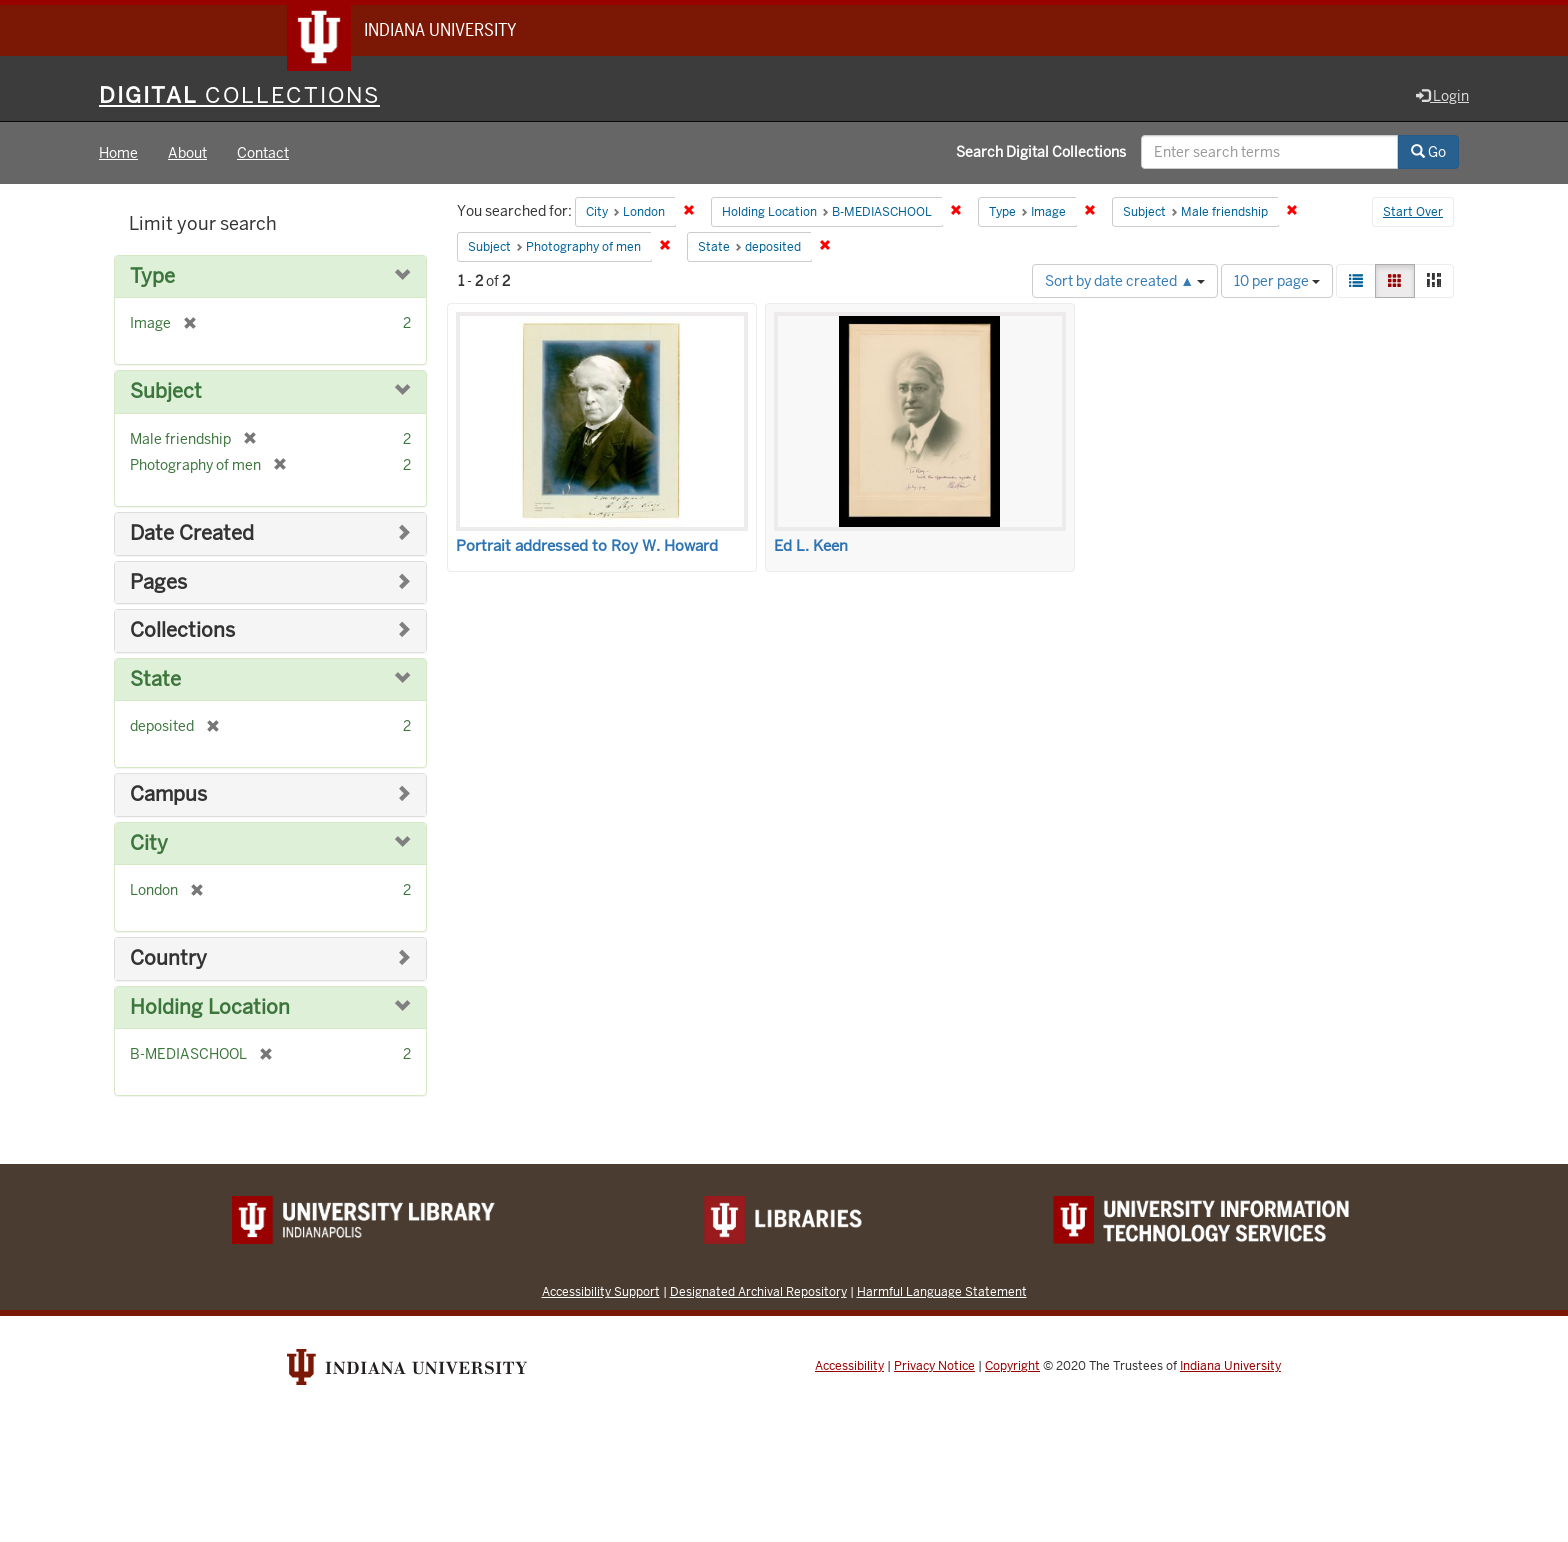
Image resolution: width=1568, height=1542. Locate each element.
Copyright (1012, 1367)
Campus (168, 795)
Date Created (192, 534)
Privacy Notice (934, 1367)
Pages (158, 583)
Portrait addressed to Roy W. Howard (587, 547)
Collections (182, 631)
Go (1428, 153)
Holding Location (210, 1008)
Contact (263, 154)
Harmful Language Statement (942, 1292)
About (187, 154)
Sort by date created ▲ (1125, 282)
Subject (166, 393)
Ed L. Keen (811, 547)
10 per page (1277, 282)
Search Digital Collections (1041, 153)
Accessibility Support (601, 1292)
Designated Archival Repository (758, 1292)
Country (168, 959)
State (155, 680)
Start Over (1413, 214)
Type (152, 277)
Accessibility (849, 1367)
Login (1442, 97)
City (149, 844)
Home (118, 154)
